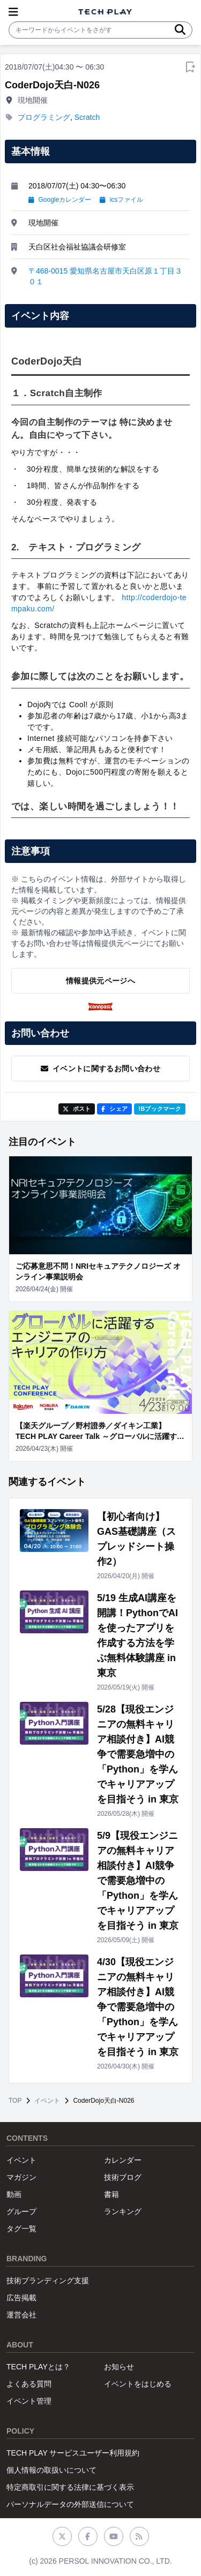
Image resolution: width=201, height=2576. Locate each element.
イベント (47, 2100)
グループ (21, 2211)
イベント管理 (28, 2401)
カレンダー (123, 2160)
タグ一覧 (21, 2228)
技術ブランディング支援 (47, 2280)
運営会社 (21, 2314)
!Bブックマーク (159, 1108)
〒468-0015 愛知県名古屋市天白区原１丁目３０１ (105, 276)
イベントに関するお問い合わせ (100, 1068)
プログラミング (44, 117)
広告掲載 (21, 2297)
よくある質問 (28, 2384)
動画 (13, 2194)
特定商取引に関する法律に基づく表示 (70, 2487)
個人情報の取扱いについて (51, 2470)
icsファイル (121, 199)
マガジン (21, 2177)
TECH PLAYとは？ (38, 2366)
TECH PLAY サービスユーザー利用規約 (72, 2453)
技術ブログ (123, 2177)
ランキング (123, 2211)
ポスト (77, 1108)
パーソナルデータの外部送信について (70, 2504)
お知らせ (119, 2366)
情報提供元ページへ (100, 980)
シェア (114, 1108)
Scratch (87, 117)
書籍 (111, 2194)
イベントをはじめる (138, 2384)
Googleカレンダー (59, 199)
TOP (15, 2100)
